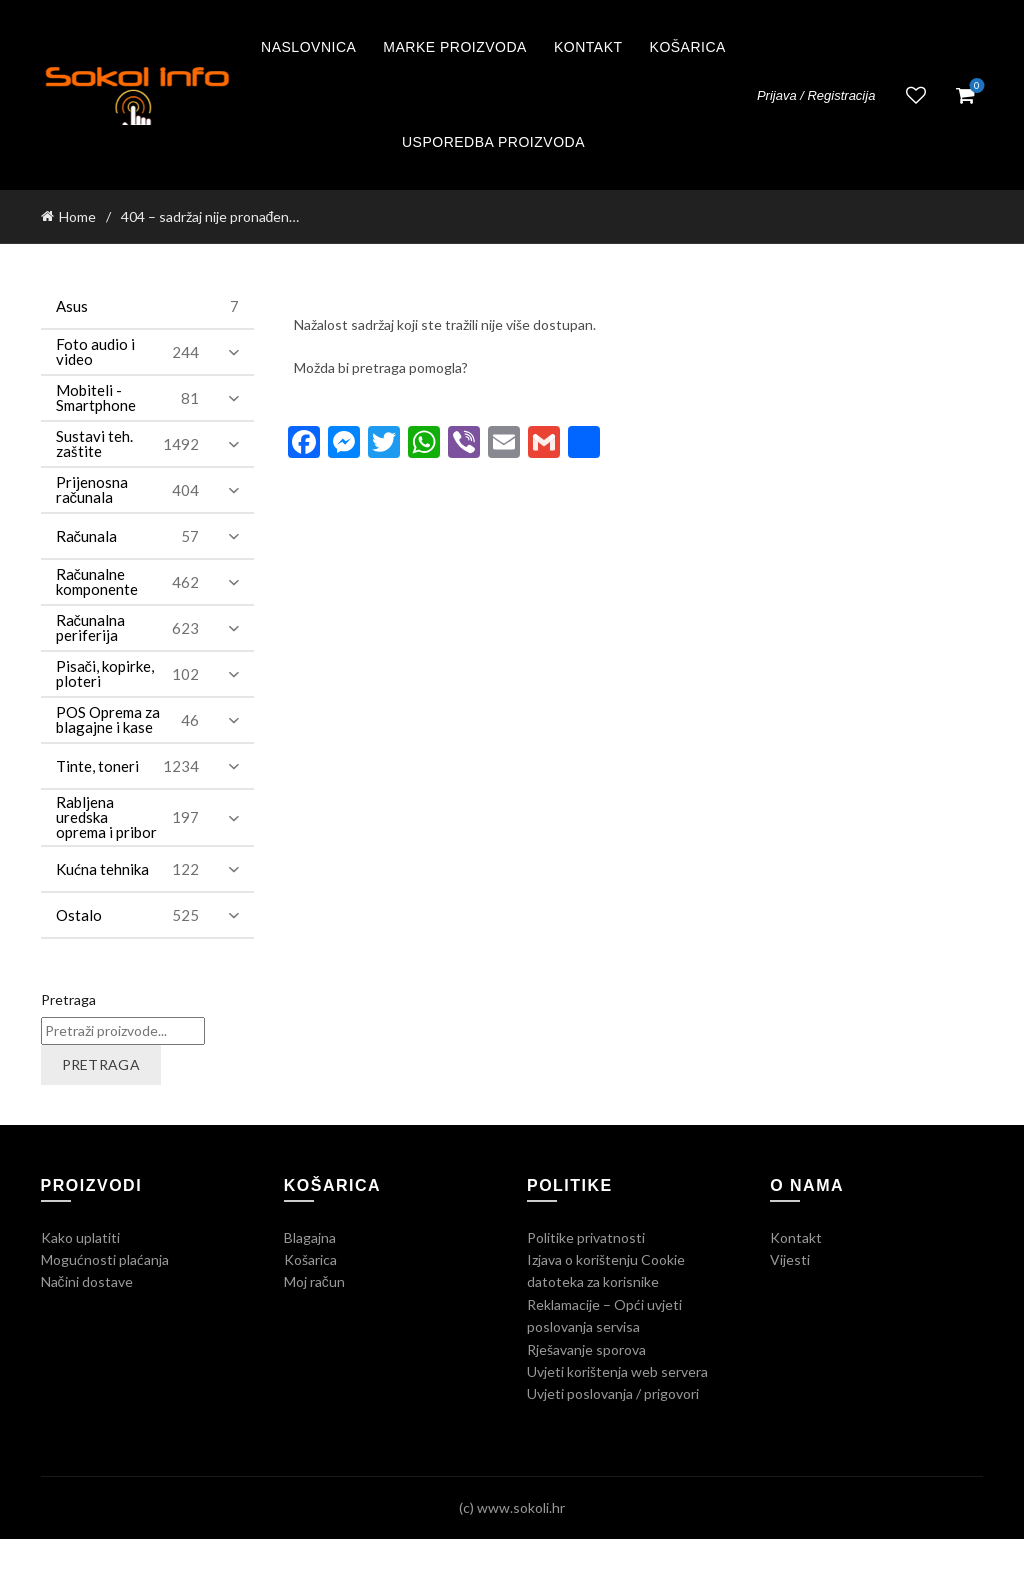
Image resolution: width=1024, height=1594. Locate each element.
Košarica (688, 47)
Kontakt (588, 47)
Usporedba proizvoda (493, 142)
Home (77, 216)
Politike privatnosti (586, 1237)
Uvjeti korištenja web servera (617, 1371)
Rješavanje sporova (586, 1349)
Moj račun (314, 1281)
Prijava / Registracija (816, 95)
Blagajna (310, 1237)
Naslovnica (308, 47)
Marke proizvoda (455, 47)
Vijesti (790, 1259)
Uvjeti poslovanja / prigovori (613, 1393)
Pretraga (68, 999)
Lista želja (916, 95)
